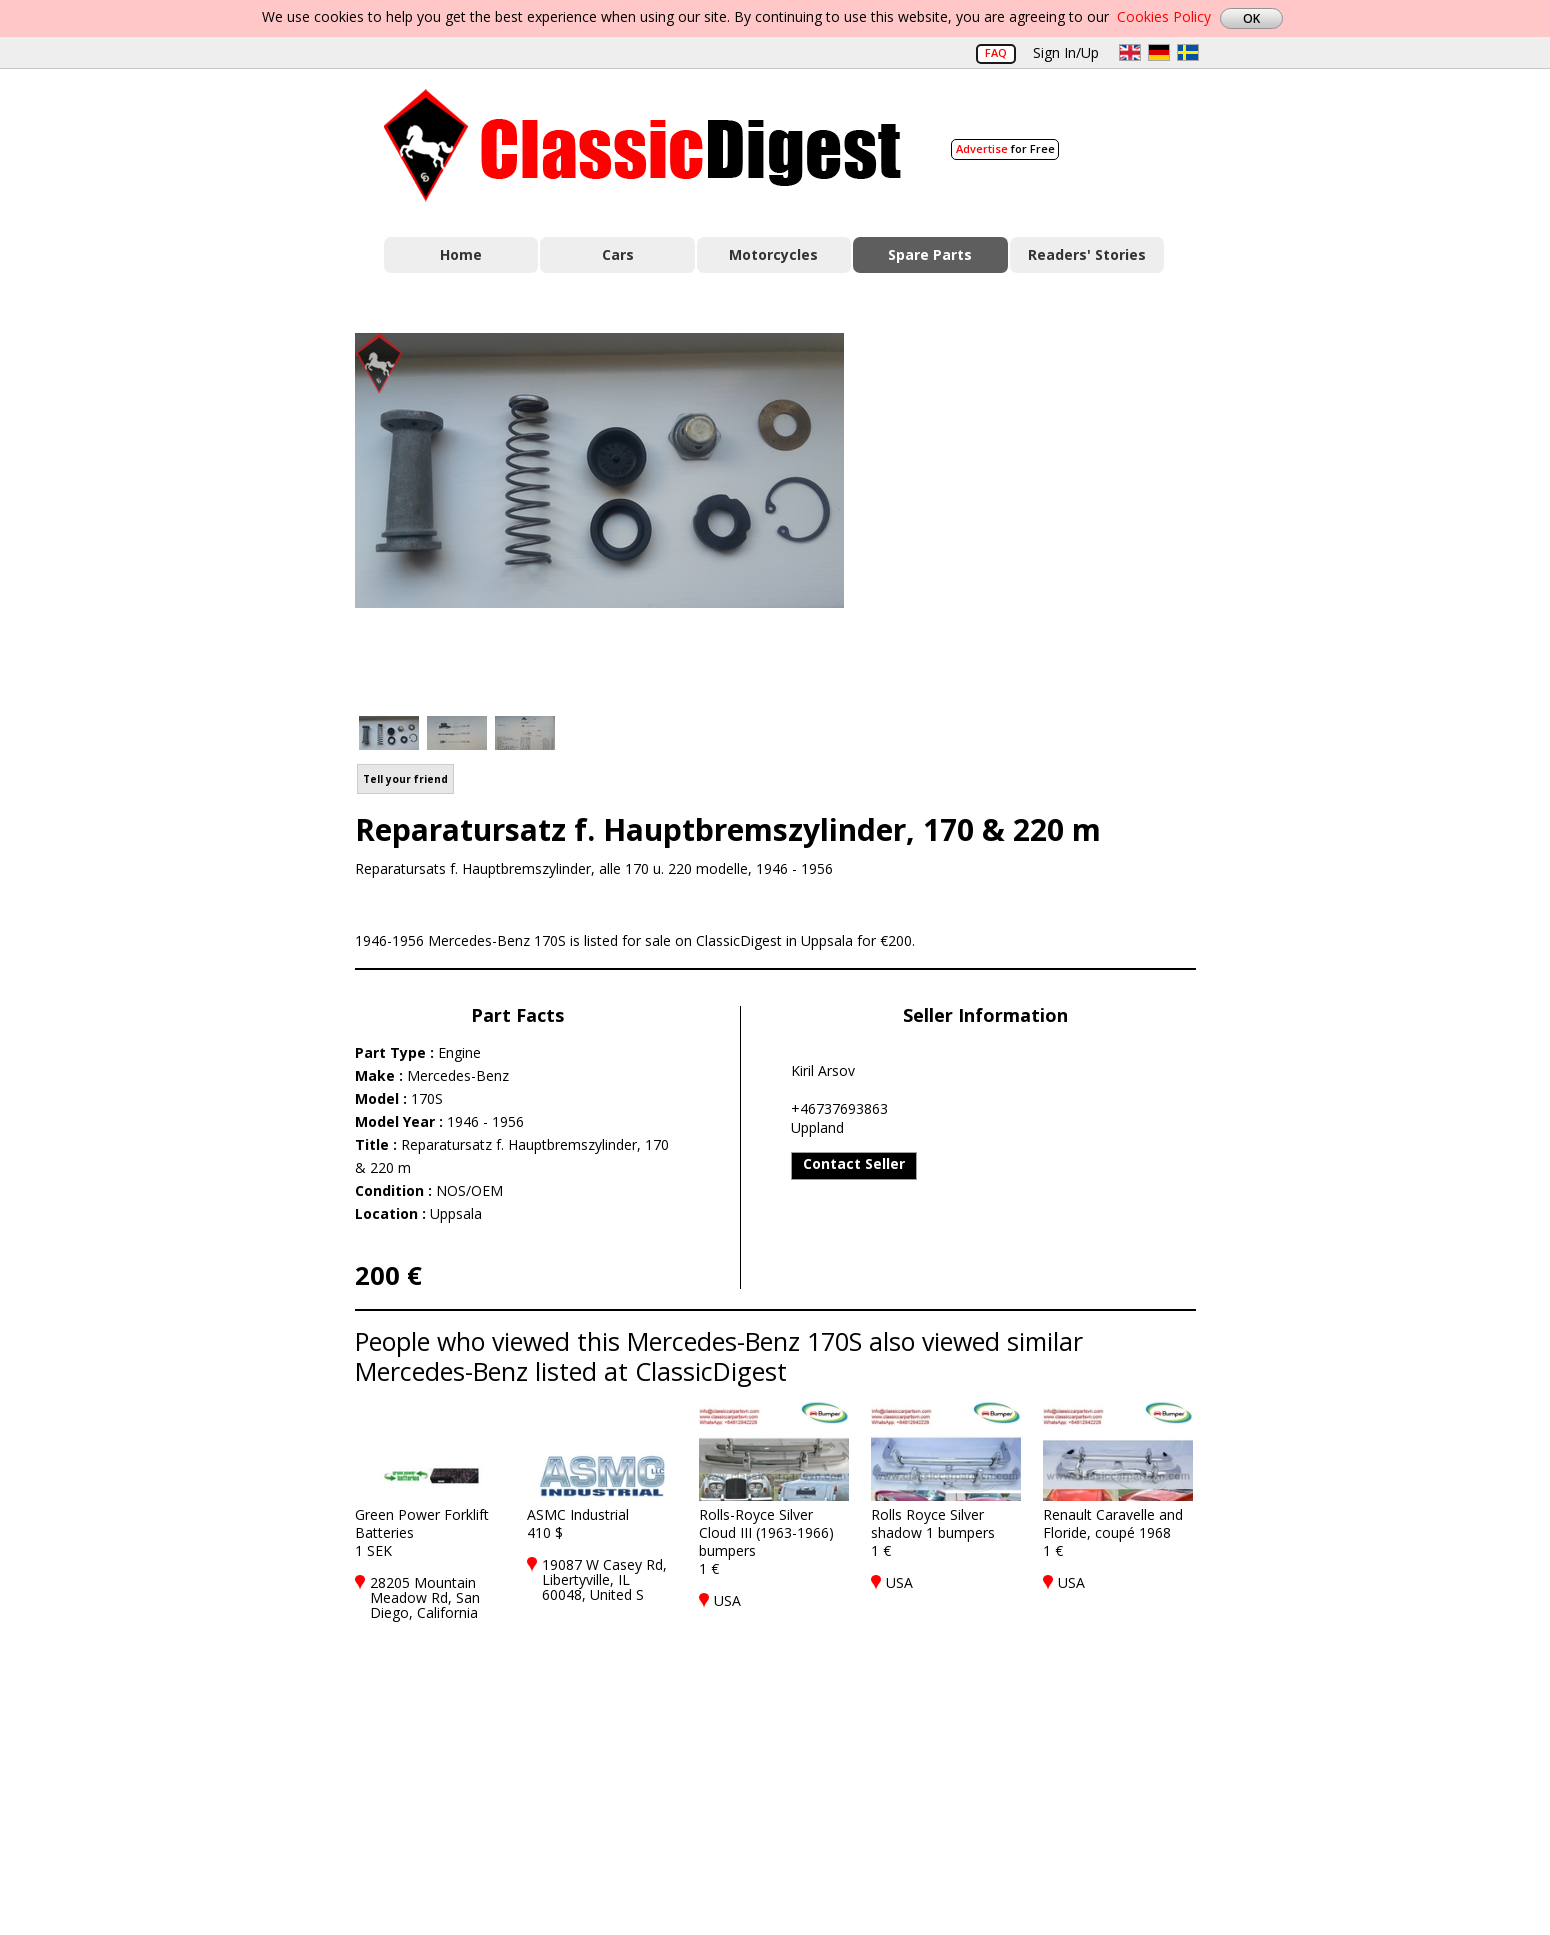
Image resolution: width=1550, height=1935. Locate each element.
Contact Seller (854, 1163)
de (1159, 52)
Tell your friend (405, 779)
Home (461, 254)
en (1130, 52)
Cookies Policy (1164, 16)
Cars (618, 254)
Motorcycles (773, 254)
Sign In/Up (1066, 52)
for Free (1005, 148)
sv (1188, 52)
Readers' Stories (1087, 254)
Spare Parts (930, 254)
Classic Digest (642, 145)
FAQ (996, 52)
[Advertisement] (1041, 513)
